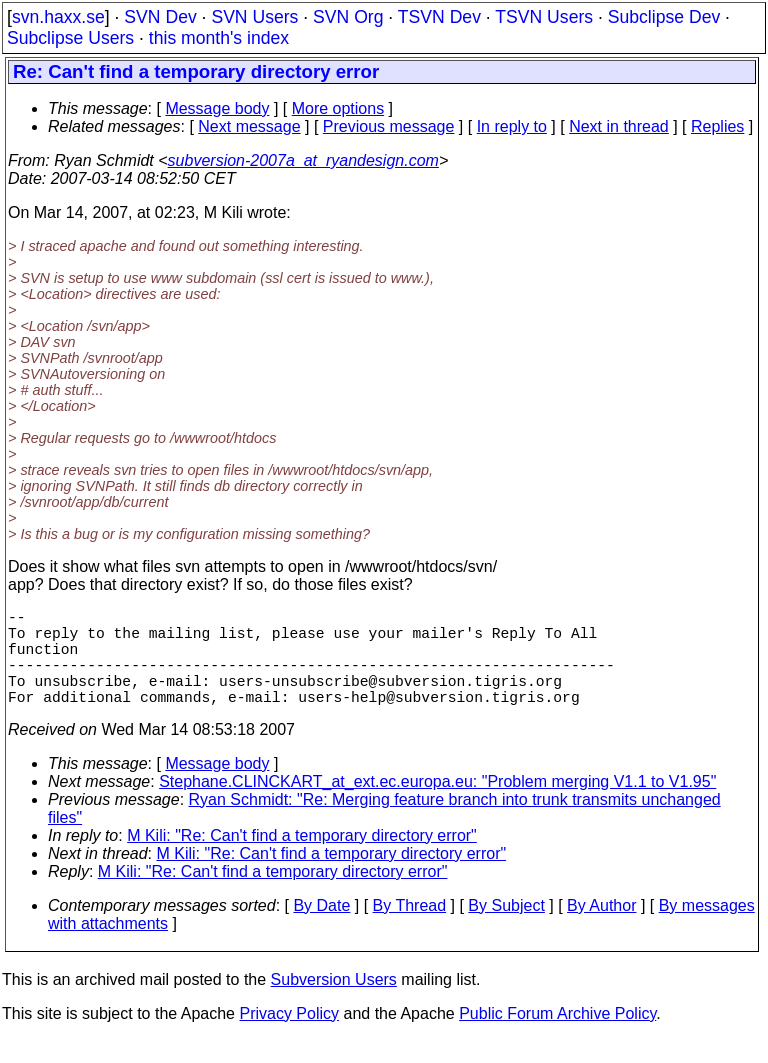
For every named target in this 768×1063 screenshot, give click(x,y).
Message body (217, 108)
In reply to (512, 126)
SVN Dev (160, 17)
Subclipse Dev (664, 17)
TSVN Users (544, 17)
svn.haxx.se (58, 17)
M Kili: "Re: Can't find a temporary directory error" (302, 859)
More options (338, 108)
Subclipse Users (70, 38)
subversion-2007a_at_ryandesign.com (303, 160)
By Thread (410, 929)
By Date (321, 929)
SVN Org (348, 17)
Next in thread (619, 126)
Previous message (389, 126)
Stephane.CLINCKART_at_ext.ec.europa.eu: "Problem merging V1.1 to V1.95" (437, 805)
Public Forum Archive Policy (557, 1037)
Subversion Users (334, 1003)
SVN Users (254, 17)
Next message (249, 126)
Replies (717, 126)
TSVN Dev (439, 17)
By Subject (506, 929)
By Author (601, 929)
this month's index (219, 38)
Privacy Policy (289, 1037)
